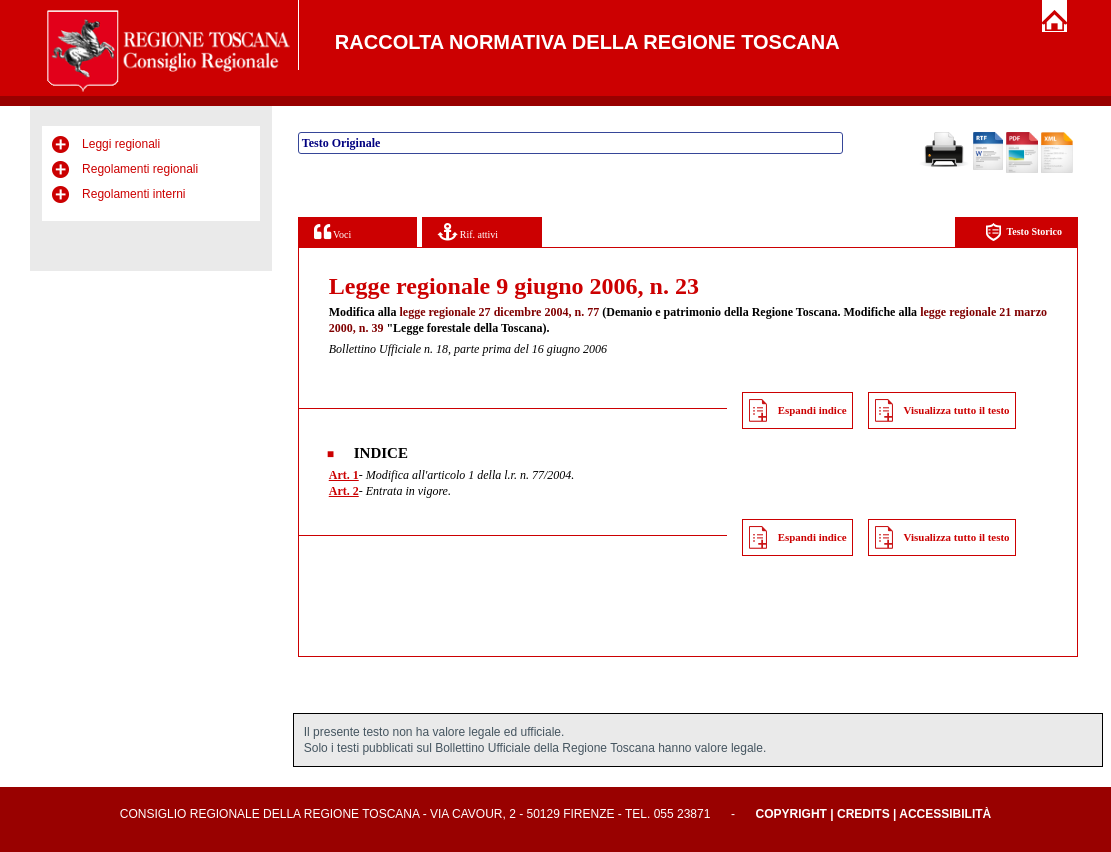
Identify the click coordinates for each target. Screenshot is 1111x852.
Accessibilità (945, 814)
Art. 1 (344, 475)
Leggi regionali (121, 144)
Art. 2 (344, 491)
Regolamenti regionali (140, 169)
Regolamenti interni (133, 194)
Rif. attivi (468, 231)
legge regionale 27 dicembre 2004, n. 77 (499, 312)
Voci (332, 231)
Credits (863, 814)
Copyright (791, 814)
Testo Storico (1023, 232)
